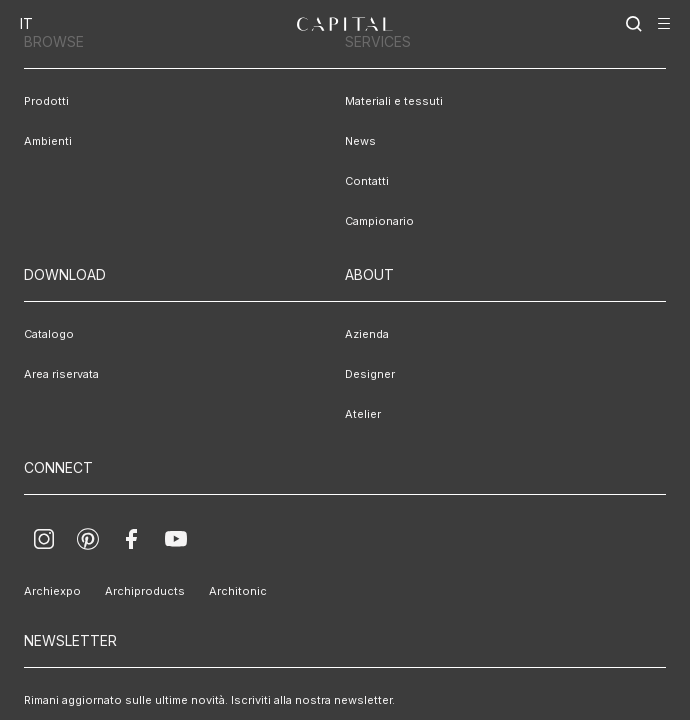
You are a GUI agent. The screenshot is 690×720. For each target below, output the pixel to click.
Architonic (238, 591)
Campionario (379, 221)
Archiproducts (145, 591)
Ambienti (48, 141)
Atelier (363, 414)
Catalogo (49, 334)
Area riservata (61, 374)
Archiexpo (52, 591)
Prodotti (46, 101)
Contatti (367, 181)
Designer (370, 374)
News (360, 141)
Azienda (367, 334)
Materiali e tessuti (394, 101)
